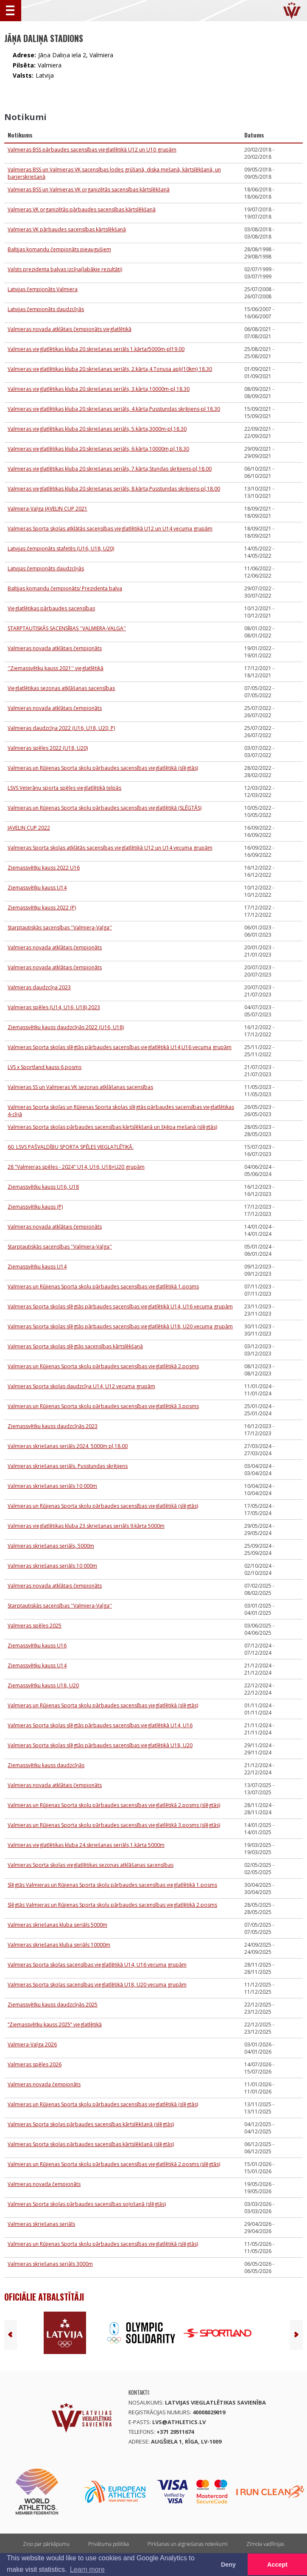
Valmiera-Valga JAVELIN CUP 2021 (47, 508)
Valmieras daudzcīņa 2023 (39, 987)
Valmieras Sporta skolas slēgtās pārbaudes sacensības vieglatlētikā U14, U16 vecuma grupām (120, 1306)
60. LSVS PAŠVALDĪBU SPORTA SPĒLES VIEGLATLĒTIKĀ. (71, 1147)
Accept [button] (277, 2564)
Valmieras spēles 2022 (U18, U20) (48, 748)
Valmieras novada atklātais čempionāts (55, 648)
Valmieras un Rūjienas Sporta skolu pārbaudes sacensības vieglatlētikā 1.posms (103, 1286)
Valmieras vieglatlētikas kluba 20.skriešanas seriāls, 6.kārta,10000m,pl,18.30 (98, 448)
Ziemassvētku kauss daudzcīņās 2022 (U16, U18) (66, 1027)
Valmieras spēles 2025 (34, 1625)
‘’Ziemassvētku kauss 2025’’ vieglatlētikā (55, 2024)
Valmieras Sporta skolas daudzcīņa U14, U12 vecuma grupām (81, 1386)
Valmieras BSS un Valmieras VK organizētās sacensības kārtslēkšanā (89, 189)
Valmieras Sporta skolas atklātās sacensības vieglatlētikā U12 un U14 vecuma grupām (110, 528)
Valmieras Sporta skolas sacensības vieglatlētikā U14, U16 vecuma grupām (97, 1964)
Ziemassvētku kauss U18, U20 (43, 1685)
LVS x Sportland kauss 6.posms (44, 1067)
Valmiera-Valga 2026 (32, 2044)
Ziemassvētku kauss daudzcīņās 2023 (53, 1426)
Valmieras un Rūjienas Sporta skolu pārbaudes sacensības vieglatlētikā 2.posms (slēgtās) (114, 1805)
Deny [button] (228, 2564)
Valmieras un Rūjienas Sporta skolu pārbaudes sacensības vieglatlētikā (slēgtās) (103, 768)
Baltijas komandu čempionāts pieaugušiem (59, 249)
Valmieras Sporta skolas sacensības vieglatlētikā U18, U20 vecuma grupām (97, 1984)
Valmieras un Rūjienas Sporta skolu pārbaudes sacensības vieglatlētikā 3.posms (103, 1406)
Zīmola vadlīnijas (265, 2544)
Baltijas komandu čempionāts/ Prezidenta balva (65, 588)
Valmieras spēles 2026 (34, 2064)
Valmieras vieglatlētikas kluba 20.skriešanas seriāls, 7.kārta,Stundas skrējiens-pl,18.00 (110, 468)
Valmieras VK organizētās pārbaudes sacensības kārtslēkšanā (82, 209)
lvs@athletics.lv (179, 2422)
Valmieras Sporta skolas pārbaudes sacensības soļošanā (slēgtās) (87, 2204)
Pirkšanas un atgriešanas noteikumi (188, 2544)
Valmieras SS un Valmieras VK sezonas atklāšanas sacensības (80, 1087)
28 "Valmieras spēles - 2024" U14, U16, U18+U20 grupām (76, 1166)
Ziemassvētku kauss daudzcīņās (46, 1765)
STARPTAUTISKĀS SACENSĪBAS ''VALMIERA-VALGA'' (67, 628)
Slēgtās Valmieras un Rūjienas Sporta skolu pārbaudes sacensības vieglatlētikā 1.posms (112, 1885)
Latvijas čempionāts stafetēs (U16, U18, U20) (61, 548)
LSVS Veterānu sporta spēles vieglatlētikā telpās (64, 787)
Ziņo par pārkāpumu (46, 2544)
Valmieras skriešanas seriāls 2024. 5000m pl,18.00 (68, 1446)
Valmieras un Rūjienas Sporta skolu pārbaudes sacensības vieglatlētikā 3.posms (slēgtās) (114, 1825)
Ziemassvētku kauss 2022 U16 (44, 867)
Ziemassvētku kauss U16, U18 (43, 1186)
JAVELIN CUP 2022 (29, 827)
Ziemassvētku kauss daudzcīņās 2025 (53, 2004)
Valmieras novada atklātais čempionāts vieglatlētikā (69, 329)
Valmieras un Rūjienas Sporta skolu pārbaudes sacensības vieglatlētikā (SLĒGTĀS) (104, 807)
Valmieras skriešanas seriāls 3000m (50, 2263)
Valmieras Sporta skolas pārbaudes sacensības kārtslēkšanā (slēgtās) (91, 2124)
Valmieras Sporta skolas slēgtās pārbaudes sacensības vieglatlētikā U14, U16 (100, 1725)
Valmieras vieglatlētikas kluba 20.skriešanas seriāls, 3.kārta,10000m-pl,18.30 (99, 389)
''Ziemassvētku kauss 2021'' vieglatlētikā (55, 668)
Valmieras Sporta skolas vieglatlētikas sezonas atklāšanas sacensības (90, 1865)
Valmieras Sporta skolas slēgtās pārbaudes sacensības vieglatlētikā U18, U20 (100, 1745)
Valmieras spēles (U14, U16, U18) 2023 (54, 1007)
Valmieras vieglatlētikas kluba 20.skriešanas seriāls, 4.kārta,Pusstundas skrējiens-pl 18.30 (114, 408)
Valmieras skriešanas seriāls (41, 2224)
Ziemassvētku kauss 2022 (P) (42, 907)
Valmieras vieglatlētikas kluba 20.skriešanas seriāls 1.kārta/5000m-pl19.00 (96, 349)
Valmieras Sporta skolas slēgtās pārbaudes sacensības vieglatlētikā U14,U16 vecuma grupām (120, 1047)
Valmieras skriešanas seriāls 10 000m (52, 1486)
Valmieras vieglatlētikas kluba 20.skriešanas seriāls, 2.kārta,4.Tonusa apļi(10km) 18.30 (110, 369)
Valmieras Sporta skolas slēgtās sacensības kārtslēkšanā (75, 1346)
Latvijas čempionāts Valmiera (43, 289)
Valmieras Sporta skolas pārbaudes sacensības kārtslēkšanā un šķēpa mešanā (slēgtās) (112, 1127)
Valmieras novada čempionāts (44, 2084)
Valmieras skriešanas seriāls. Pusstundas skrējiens (68, 1466)
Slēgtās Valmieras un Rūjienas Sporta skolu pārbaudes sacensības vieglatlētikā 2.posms (112, 1904)
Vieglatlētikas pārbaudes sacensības (51, 608)
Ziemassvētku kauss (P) (35, 1206)
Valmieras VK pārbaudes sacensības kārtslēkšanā (67, 229)
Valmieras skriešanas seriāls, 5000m (51, 1545)
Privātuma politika (108, 2544)
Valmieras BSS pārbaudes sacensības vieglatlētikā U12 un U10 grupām (92, 149)
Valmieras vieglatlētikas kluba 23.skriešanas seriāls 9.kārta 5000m (86, 1525)
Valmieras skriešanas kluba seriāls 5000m (57, 1924)
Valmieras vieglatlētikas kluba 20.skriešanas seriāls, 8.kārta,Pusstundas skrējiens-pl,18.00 (114, 488)
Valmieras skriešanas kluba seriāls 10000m (59, 1944)
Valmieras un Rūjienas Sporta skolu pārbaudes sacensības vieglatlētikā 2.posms (103, 1366)
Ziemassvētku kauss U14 (37, 887)
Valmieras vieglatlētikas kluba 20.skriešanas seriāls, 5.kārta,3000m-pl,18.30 (97, 428)
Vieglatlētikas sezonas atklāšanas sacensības (61, 688)
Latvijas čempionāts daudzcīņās (46, 309)
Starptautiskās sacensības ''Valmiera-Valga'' (60, 927)
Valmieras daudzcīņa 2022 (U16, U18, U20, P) (61, 728)
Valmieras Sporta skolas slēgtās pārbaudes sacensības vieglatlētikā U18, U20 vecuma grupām (120, 1326)
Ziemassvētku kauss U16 (37, 1645)
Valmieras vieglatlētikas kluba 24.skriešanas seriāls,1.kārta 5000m (86, 1845)
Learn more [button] (87, 2569)
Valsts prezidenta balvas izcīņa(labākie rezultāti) (65, 269)
